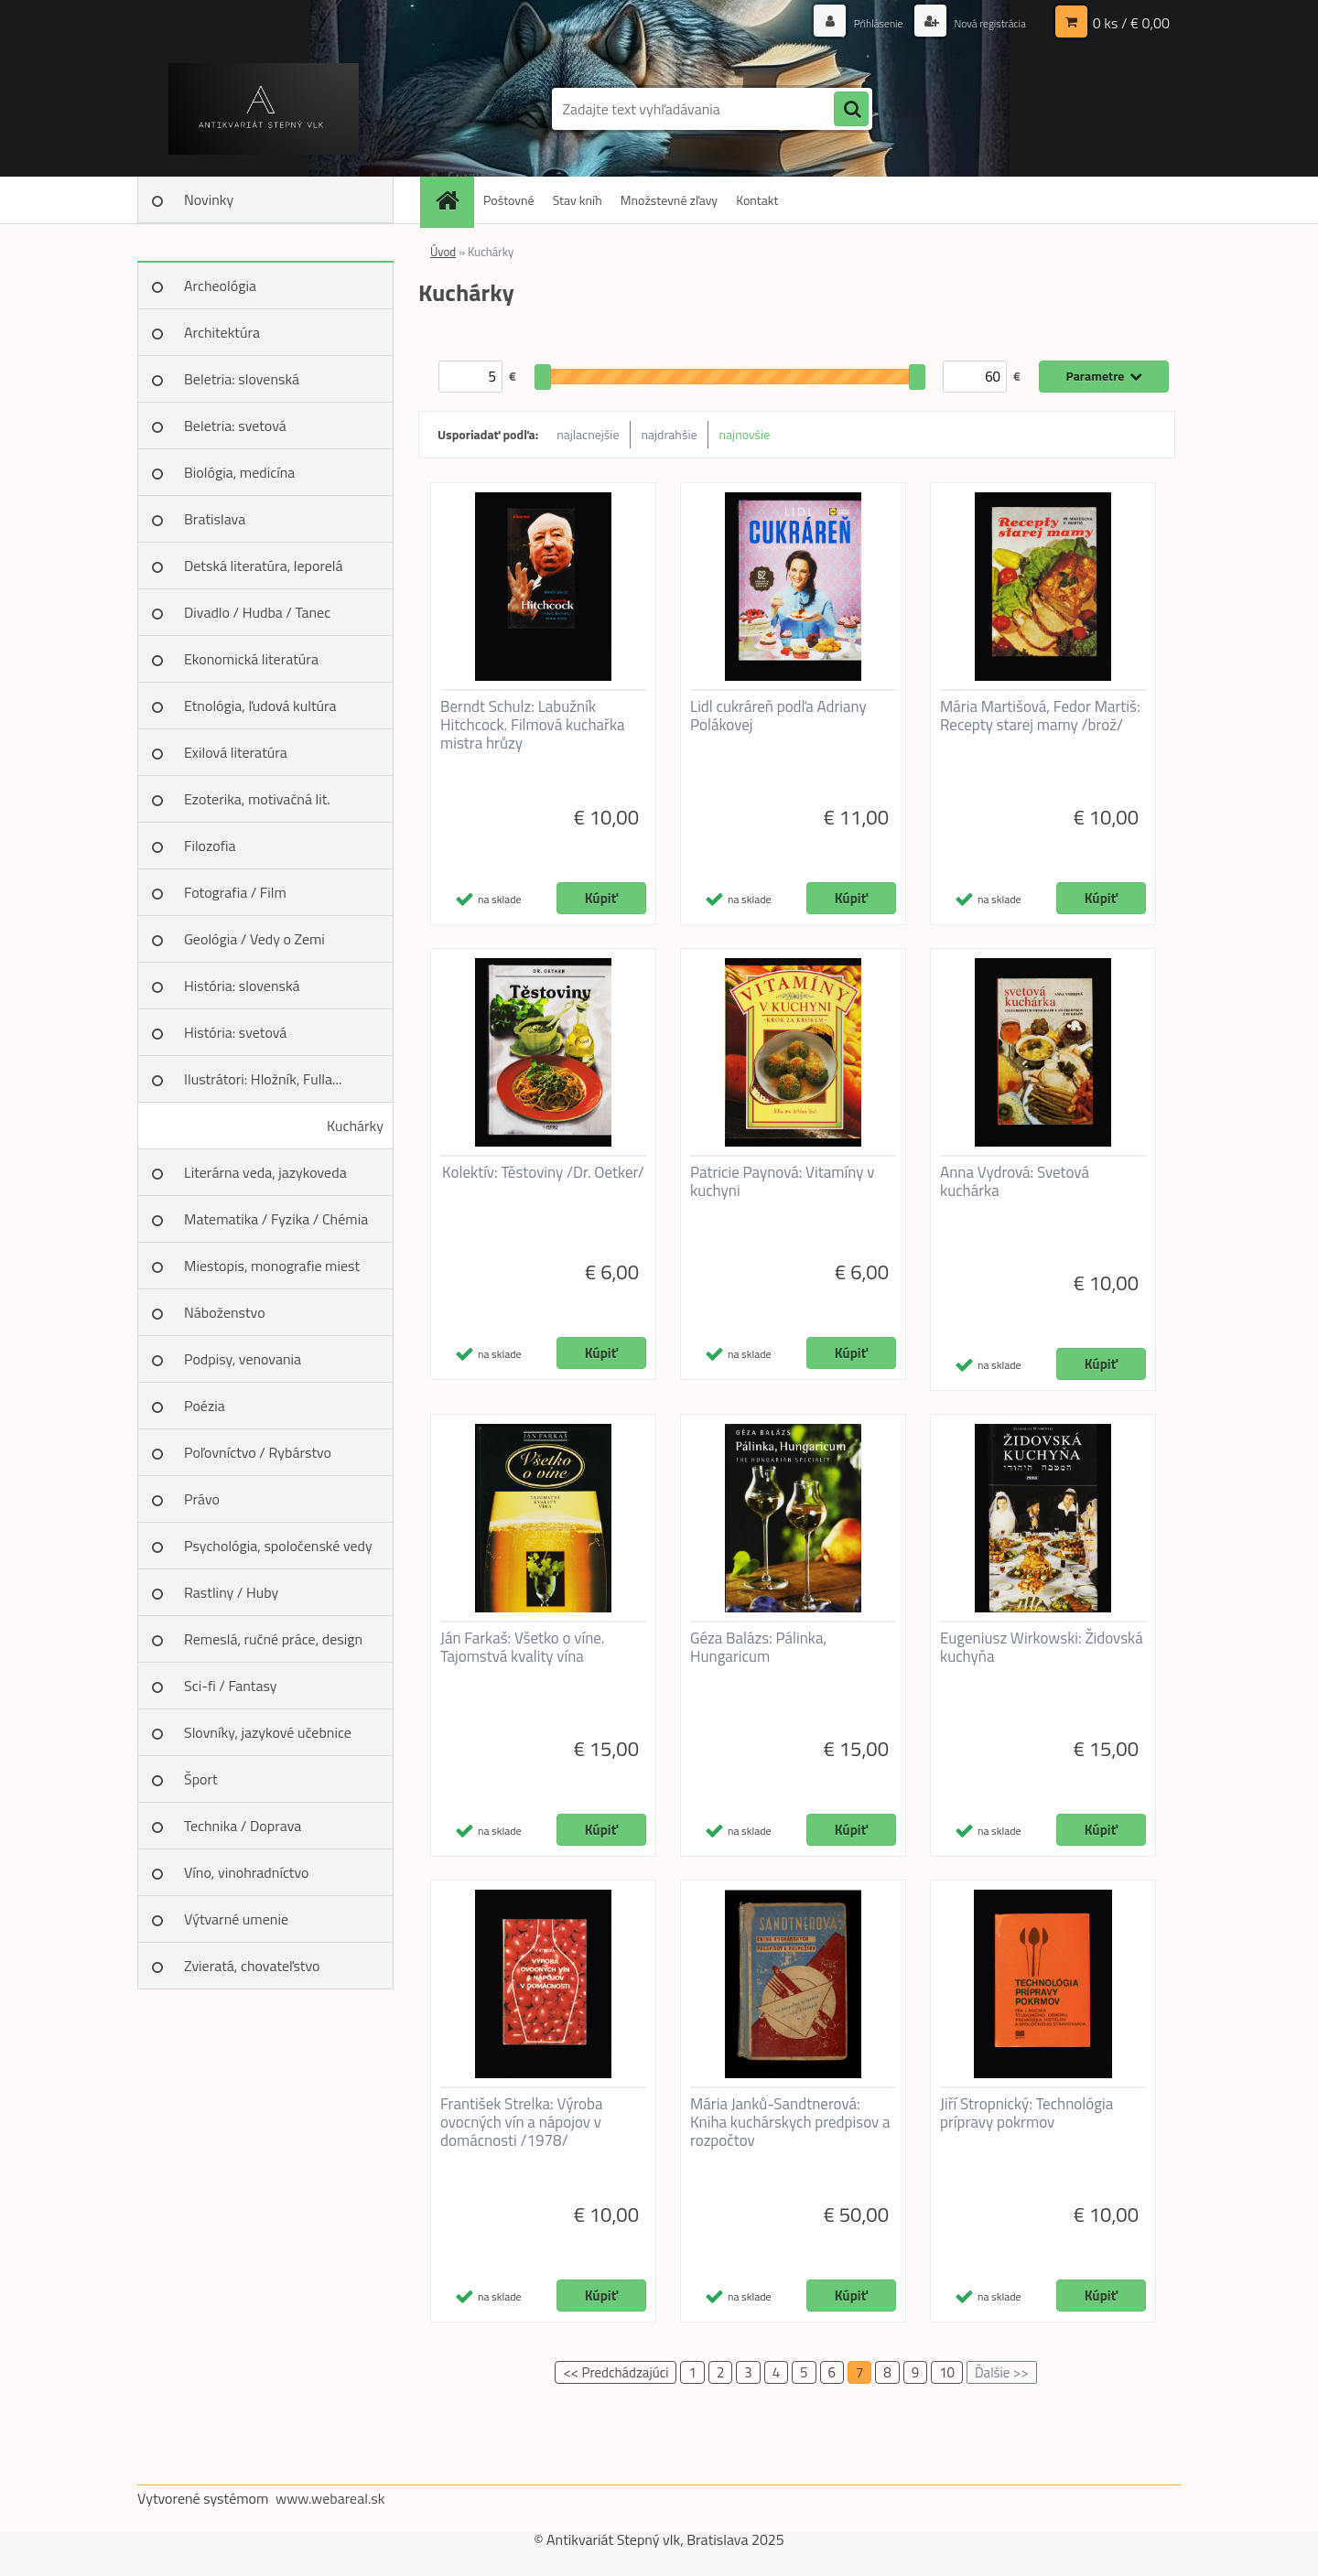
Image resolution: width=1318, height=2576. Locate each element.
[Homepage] (453, 200)
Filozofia (210, 846)
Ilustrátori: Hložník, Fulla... (262, 1079)
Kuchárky (355, 1126)
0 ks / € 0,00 (1131, 23)
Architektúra (222, 332)
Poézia (204, 1406)
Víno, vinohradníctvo (246, 1872)
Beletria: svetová (235, 426)
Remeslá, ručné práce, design (273, 1639)
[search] (851, 109)
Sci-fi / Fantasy (230, 1686)
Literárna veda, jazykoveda (265, 1172)
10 (947, 2372)
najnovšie (745, 434)
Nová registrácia (981, 22)
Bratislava (214, 519)
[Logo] (263, 109)
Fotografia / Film (235, 892)
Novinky (208, 199)
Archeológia (220, 285)
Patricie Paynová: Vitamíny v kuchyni (782, 1181)
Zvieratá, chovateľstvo (251, 1966)
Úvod (443, 252)
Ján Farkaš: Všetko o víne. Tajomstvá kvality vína (522, 1647)
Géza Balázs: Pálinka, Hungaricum (758, 1647)
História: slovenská (242, 986)
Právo (202, 1499)
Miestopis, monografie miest (272, 1266)
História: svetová (235, 1032)
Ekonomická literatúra (251, 659)
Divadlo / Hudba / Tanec (257, 612)
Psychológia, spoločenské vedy (278, 1546)
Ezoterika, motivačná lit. (257, 799)
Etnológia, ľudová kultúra (260, 706)
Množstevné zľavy (669, 200)
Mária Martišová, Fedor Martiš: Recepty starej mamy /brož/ (1040, 715)
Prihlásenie (858, 22)
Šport (201, 1779)
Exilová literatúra (235, 752)
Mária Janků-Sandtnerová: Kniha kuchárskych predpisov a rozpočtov (790, 2122)
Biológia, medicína (239, 472)
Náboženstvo (224, 1312)
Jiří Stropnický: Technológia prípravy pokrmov (1026, 2113)
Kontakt (757, 200)
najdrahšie (669, 434)
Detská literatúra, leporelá (263, 566)
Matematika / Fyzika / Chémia (276, 1219)
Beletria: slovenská (241, 379)
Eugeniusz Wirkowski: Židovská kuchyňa (1041, 1647)
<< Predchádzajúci (615, 2372)
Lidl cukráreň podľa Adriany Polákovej (778, 715)
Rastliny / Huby (231, 1592)
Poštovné (509, 200)
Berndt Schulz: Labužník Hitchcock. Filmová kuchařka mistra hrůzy (532, 724)
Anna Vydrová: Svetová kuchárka (1014, 1181)
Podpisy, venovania (242, 1359)
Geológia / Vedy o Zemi (254, 939)
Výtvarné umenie (236, 1919)
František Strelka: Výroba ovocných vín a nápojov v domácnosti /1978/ (521, 2122)
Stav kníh (577, 200)
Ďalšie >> (1002, 2372)
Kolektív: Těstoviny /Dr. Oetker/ (543, 1172)
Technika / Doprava (242, 1826)
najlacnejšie (587, 434)
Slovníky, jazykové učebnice (267, 1732)
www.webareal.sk (330, 2498)
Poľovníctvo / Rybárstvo (257, 1452)
